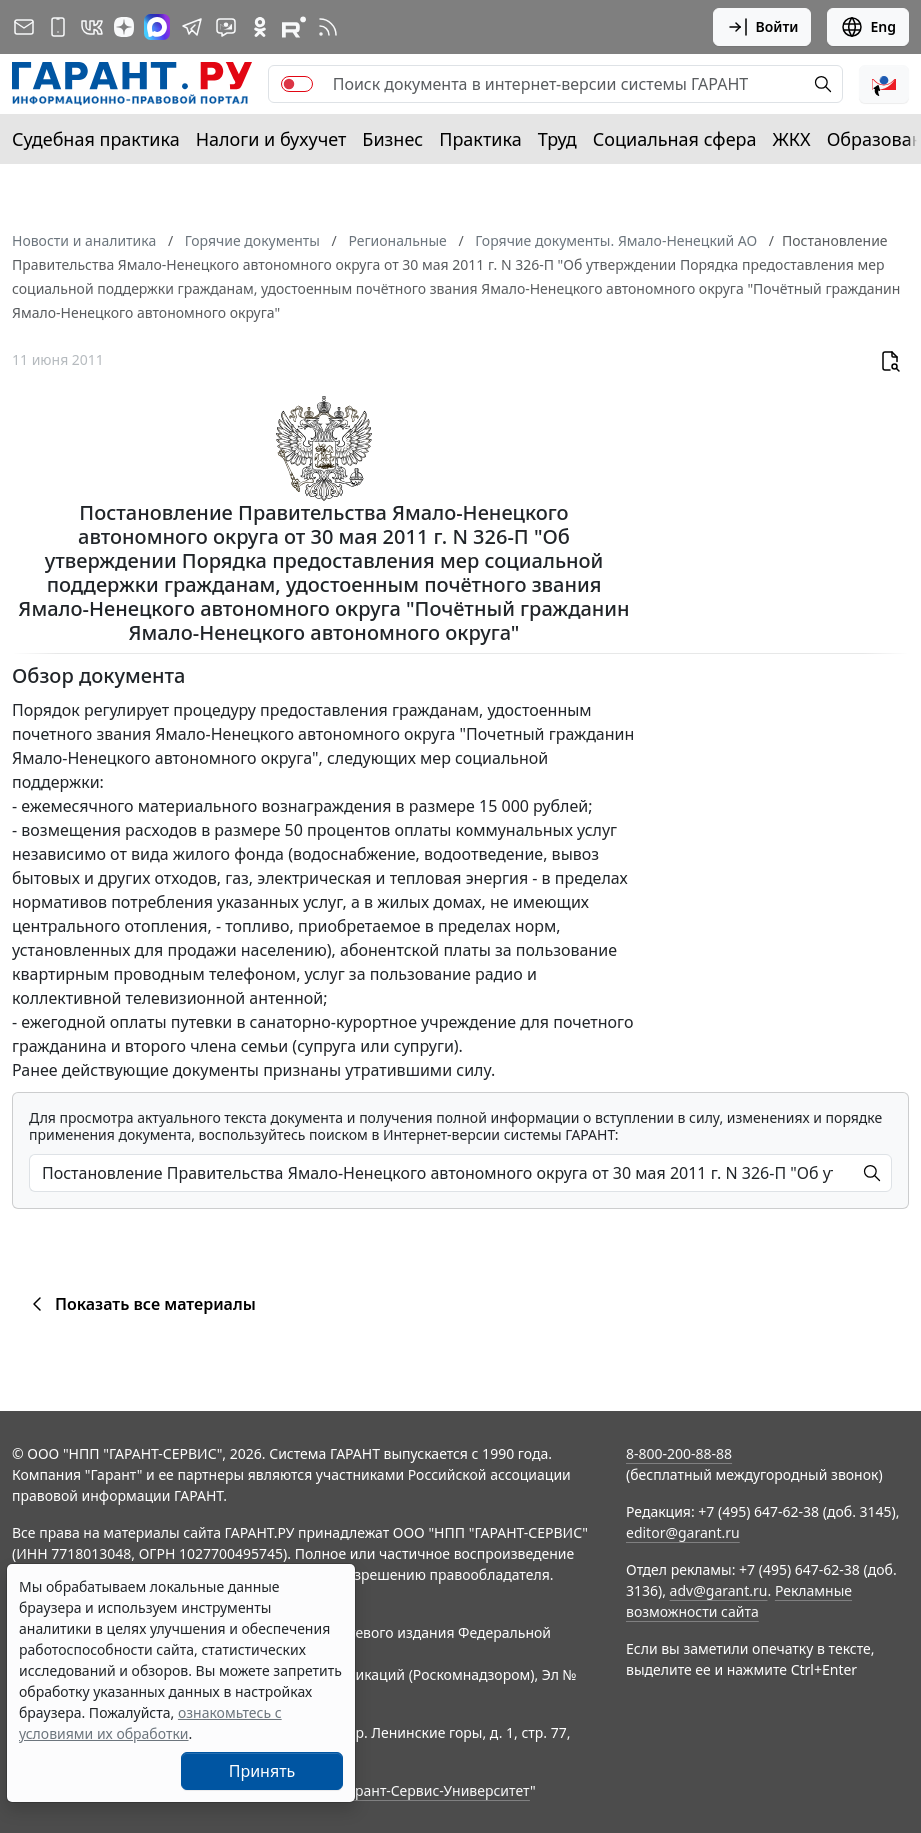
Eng (868, 27)
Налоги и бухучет (271, 139)
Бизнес (392, 139)
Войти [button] (762, 27)
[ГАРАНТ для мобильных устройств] (58, 27)
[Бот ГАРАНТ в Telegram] (226, 27)
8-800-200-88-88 (679, 1453)
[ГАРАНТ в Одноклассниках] (260, 27)
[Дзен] (124, 27)
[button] (884, 84)
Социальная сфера (675, 139)
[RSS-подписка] (328, 27)
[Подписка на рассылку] (24, 27)
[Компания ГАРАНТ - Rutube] (294, 27)
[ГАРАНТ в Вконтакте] (92, 27)
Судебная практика (96, 139)
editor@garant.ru (683, 1532)
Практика (480, 139)
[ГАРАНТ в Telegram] (192, 27)
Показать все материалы (140, 1304)
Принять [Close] (262, 1771)
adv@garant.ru (719, 1590)
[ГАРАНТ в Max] (157, 27)
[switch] (297, 84)
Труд (557, 139)
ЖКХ (792, 139)
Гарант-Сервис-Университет (435, 1790)
